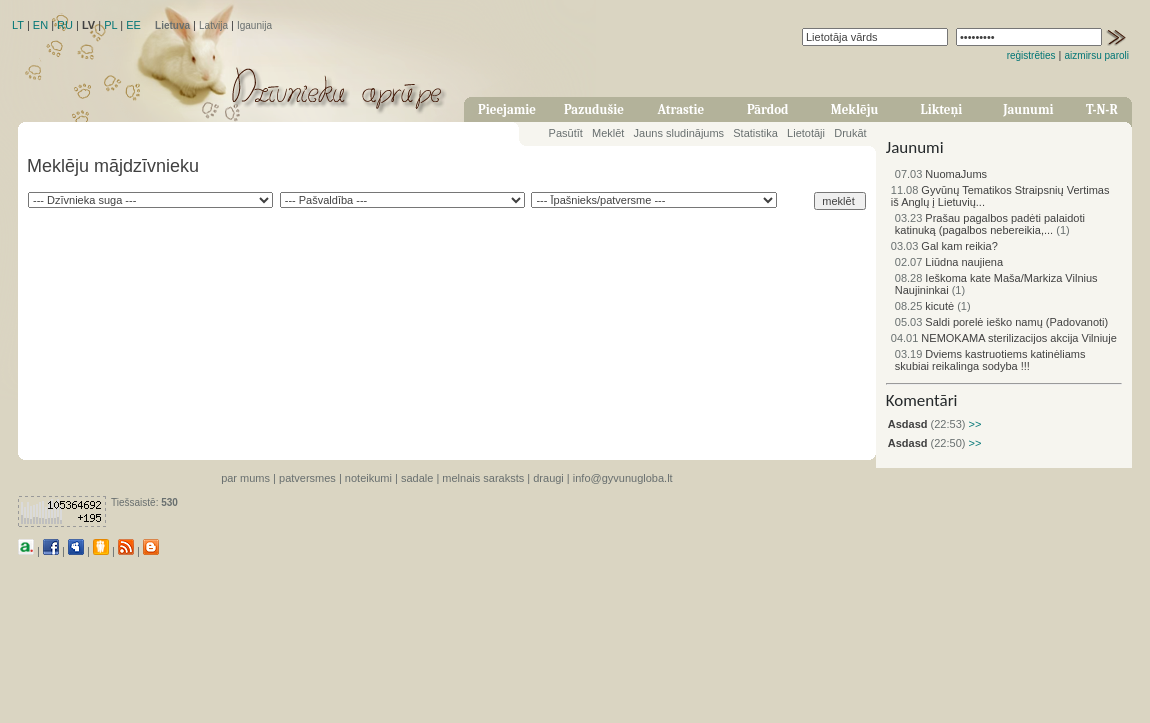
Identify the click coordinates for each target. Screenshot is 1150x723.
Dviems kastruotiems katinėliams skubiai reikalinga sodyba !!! (990, 360)
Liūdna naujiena (949, 262)
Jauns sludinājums (679, 133)
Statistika (755, 133)
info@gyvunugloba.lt (623, 478)
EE (133, 25)
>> (973, 424)
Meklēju (855, 109)
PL (110, 25)
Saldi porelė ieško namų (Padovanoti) (1001, 322)
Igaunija (254, 25)
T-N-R (1102, 109)
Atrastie (680, 109)
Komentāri (922, 400)
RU (65, 25)
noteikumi (368, 478)
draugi (548, 478)
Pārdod (768, 109)
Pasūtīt (566, 133)
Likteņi (942, 109)
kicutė (924, 306)
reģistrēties (1031, 55)
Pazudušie (594, 109)
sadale (417, 478)
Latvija (213, 25)
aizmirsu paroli (1097, 55)
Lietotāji (806, 133)
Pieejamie (507, 109)
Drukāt (850, 133)
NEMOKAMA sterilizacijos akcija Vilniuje (1004, 338)
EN (40, 25)
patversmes (307, 478)
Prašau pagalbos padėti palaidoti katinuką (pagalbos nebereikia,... (990, 224)
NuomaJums (941, 174)
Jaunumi (1028, 109)
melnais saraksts (483, 478)
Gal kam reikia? (944, 246)
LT (18, 25)
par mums (245, 478)
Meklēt (608, 133)
